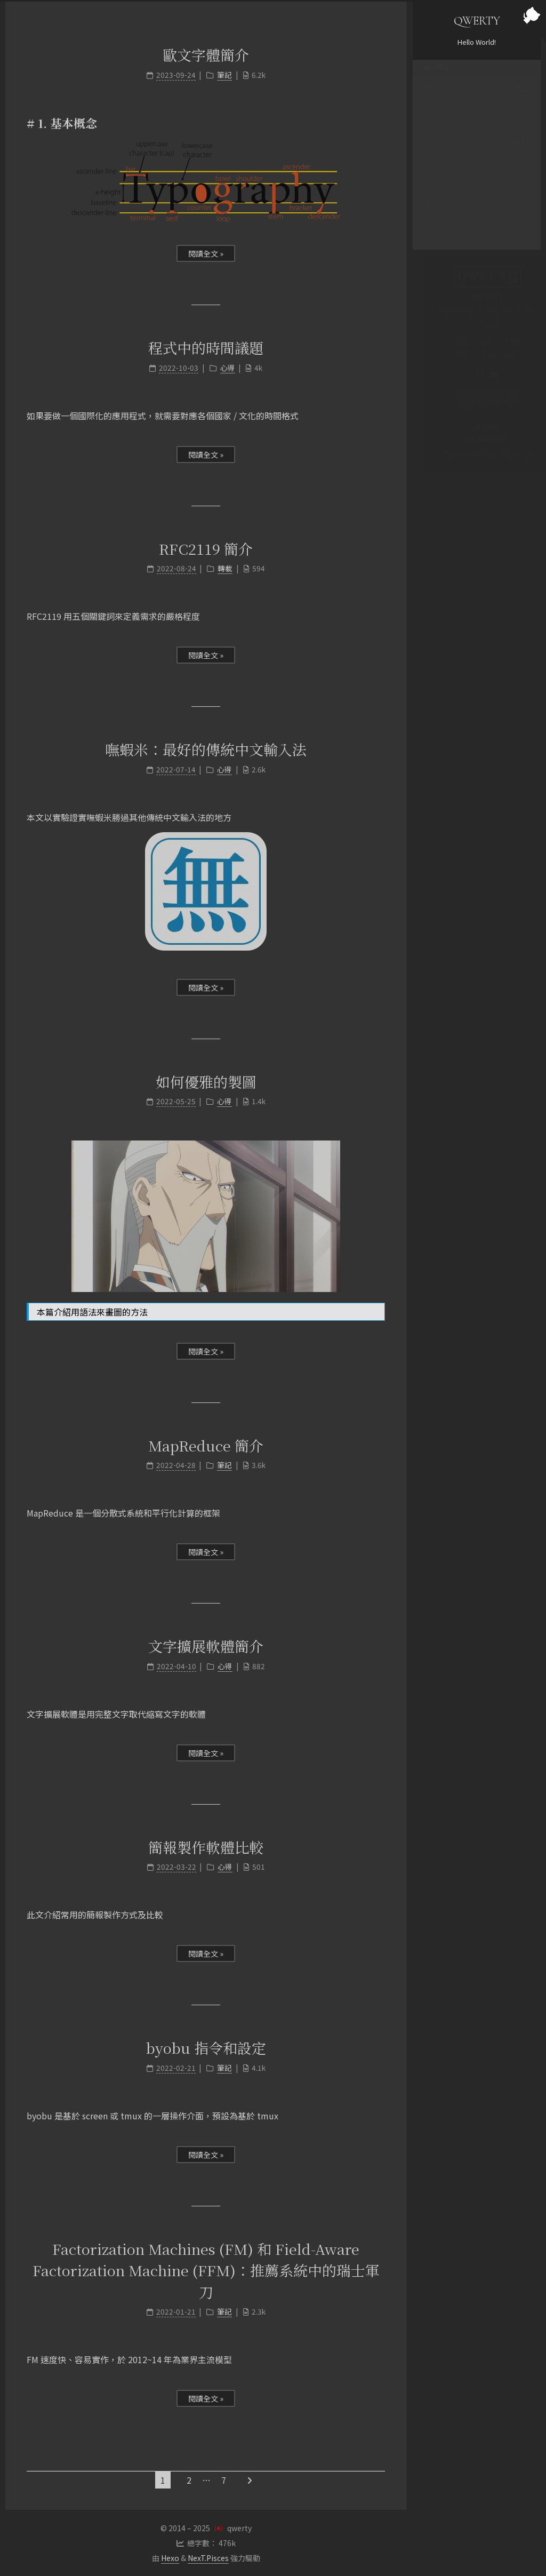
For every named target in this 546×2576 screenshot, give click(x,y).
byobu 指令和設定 (206, 2047)
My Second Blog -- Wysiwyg (477, 453)
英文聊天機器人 (454, 212)
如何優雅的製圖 (206, 1081)
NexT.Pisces (208, 2558)
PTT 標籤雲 (446, 174)
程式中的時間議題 (205, 347)
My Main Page (476, 439)
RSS (436, 135)
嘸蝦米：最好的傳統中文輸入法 (206, 749)
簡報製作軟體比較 (205, 1847)
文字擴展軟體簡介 (205, 1646)
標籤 (476, 154)
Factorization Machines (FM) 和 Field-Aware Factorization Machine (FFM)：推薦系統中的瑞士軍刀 (206, 2270)
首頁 (436, 78)
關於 (436, 116)
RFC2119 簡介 (206, 548)
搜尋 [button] (436, 231)
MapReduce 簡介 (205, 1445)
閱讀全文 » (205, 253)
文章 (476, 97)
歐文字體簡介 (206, 54)
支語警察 (443, 193)
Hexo (170, 2558)
